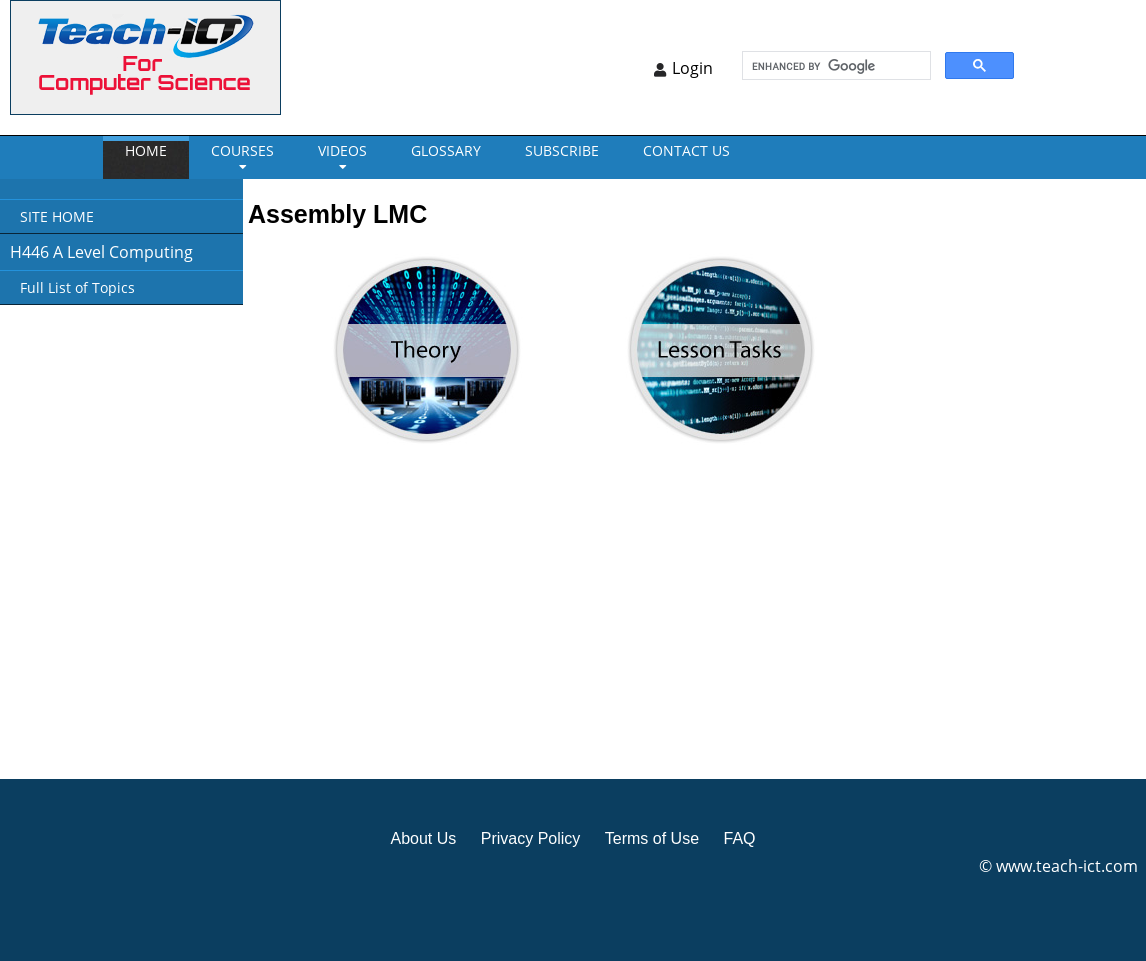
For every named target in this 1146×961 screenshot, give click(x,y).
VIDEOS (342, 150)
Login (692, 68)
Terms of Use (652, 838)
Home (146, 150)
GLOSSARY (446, 150)
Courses (242, 150)
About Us (423, 838)
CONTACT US (686, 150)
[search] (834, 66)
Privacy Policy (531, 838)
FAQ (739, 838)
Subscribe (562, 150)
